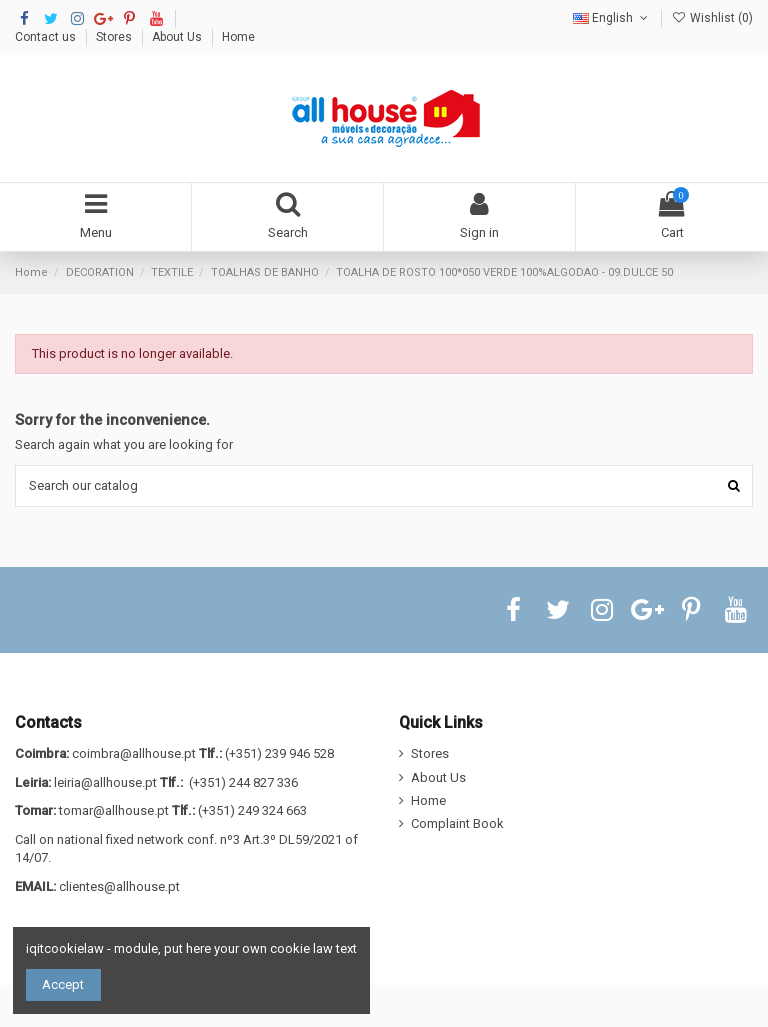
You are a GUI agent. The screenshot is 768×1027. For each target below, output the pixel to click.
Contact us (47, 37)
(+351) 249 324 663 (252, 810)
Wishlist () (712, 18)
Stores (115, 37)
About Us (178, 37)
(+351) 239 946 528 (279, 753)
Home (238, 37)
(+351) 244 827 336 (243, 782)
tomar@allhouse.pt (114, 810)
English (612, 18)
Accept (63, 984)
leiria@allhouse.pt (105, 782)
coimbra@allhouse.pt (134, 753)
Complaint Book (457, 823)
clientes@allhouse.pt (119, 886)
